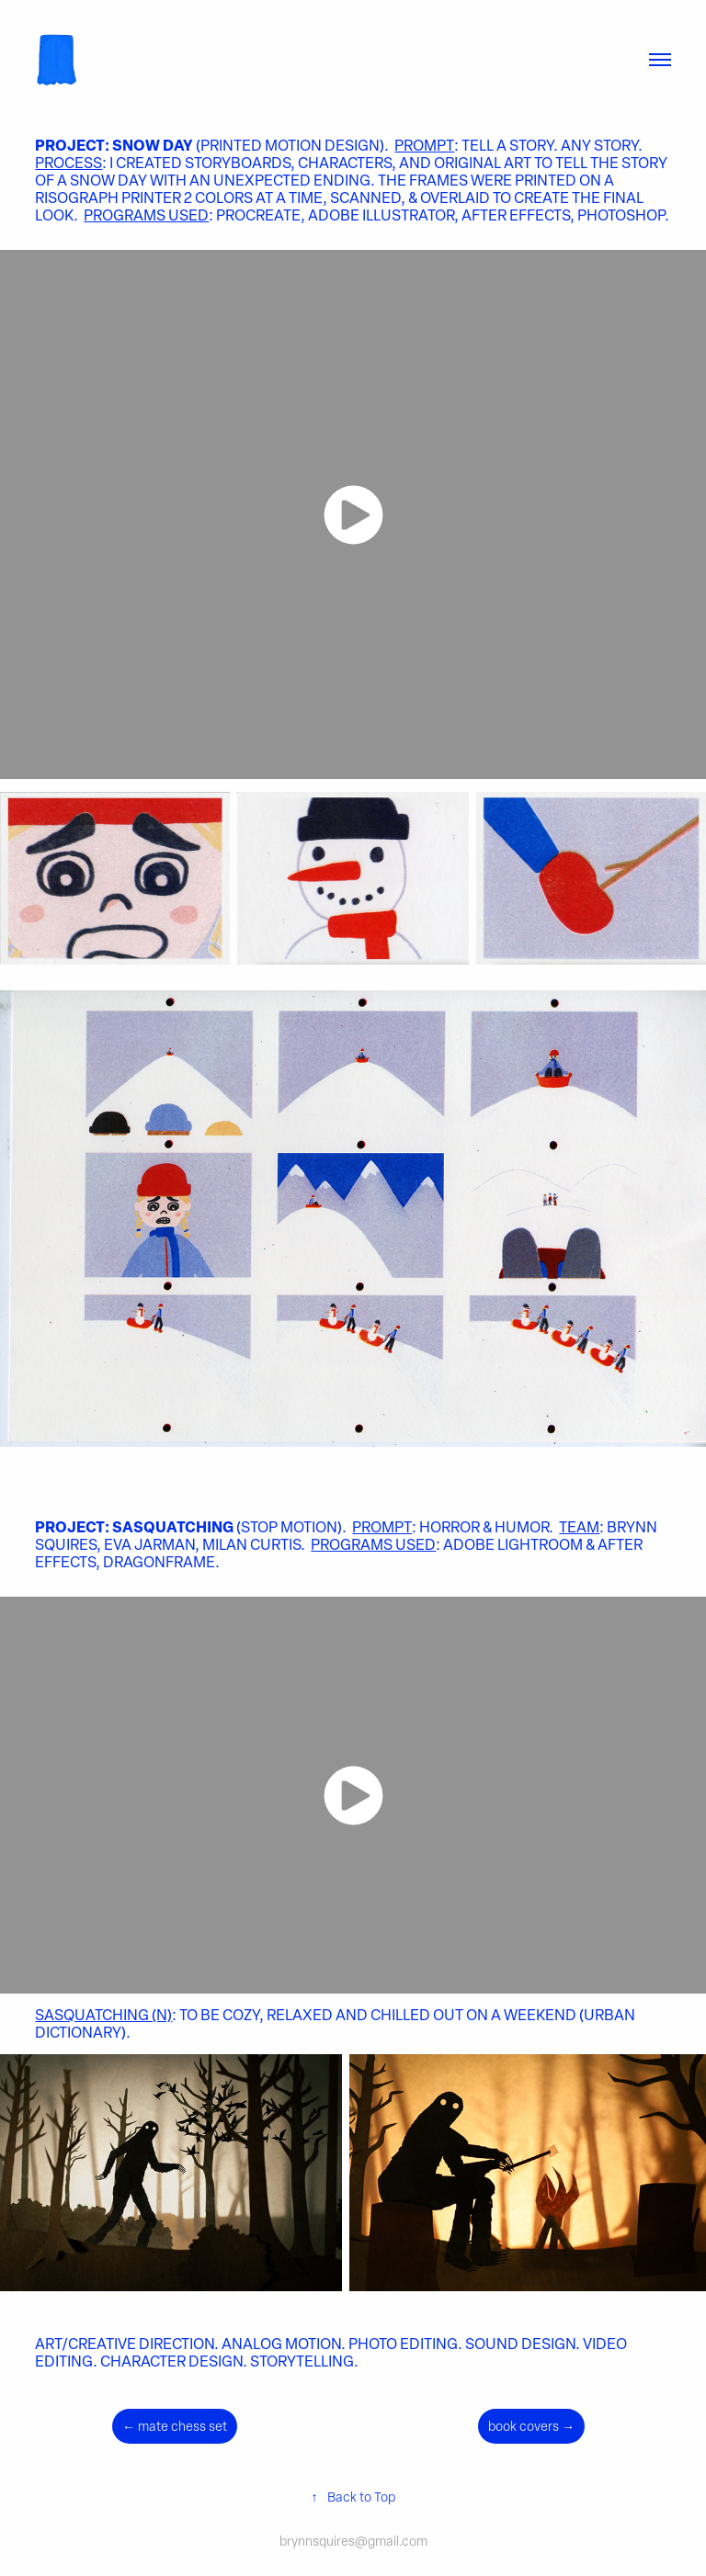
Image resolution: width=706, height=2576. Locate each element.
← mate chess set (174, 2426)
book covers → (531, 2426)
